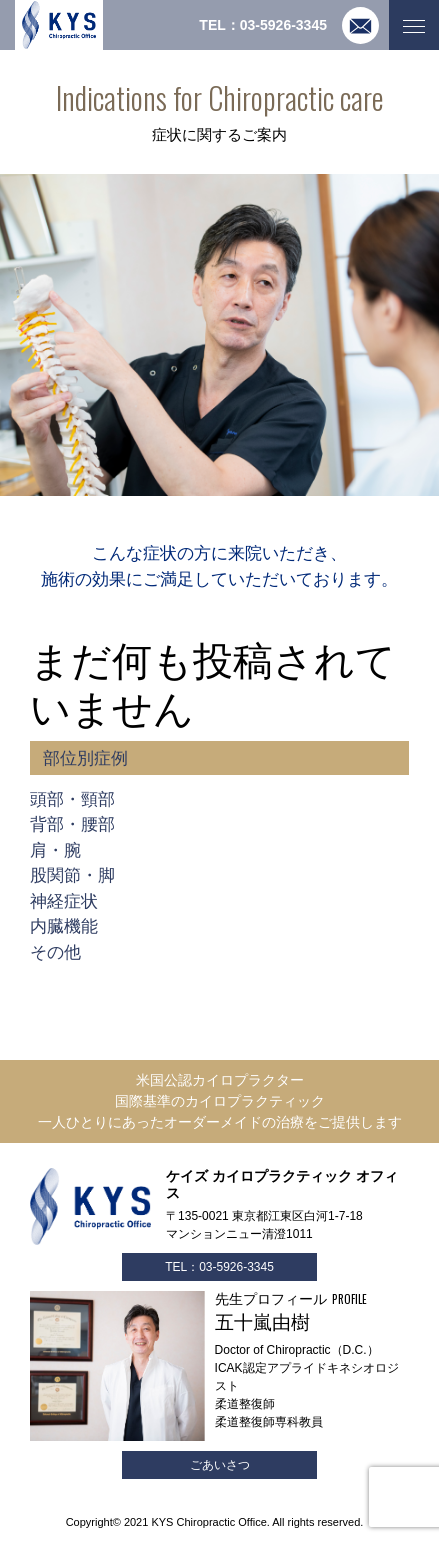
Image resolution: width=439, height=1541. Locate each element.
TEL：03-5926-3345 (219, 1267)
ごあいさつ (220, 1465)
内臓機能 (64, 926)
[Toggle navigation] (414, 25)
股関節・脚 (72, 875)
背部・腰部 (72, 824)
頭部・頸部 (72, 799)
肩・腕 (55, 850)
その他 (55, 952)
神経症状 (64, 901)
